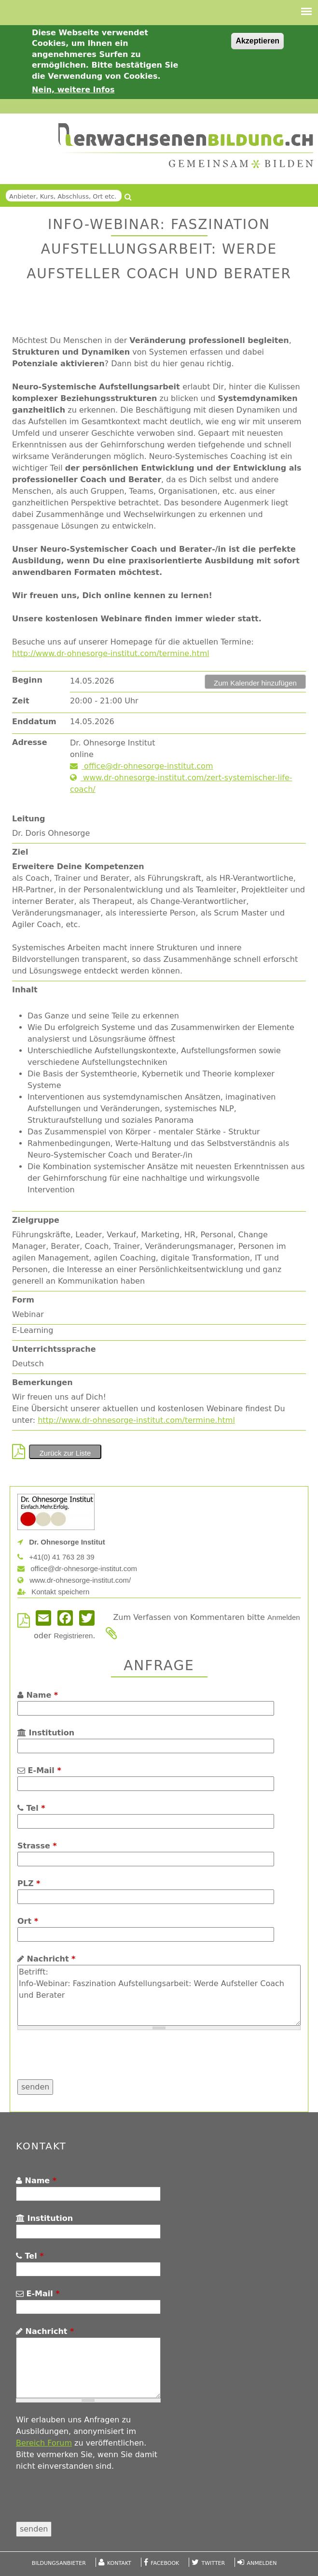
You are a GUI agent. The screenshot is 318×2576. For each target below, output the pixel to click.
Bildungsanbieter (59, 2563)
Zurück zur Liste (65, 1453)
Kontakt (119, 2563)
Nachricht (46, 1958)
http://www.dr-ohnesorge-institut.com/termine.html (110, 653)
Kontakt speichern (53, 1592)
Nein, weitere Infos (73, 89)
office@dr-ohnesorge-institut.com (141, 766)
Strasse (37, 1845)
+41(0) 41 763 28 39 (56, 1557)
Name (37, 1695)
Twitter (213, 2563)
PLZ (28, 1883)
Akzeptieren (257, 41)
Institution (45, 1732)
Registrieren (73, 1635)
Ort (27, 1921)
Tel (31, 1808)
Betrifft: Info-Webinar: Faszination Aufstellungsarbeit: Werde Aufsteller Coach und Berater (159, 1995)
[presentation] (90, 2060)
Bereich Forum (44, 2442)
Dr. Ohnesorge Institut (61, 1542)
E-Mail (39, 1770)
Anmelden (283, 1617)
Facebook (165, 2563)
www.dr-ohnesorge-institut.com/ (74, 1580)
